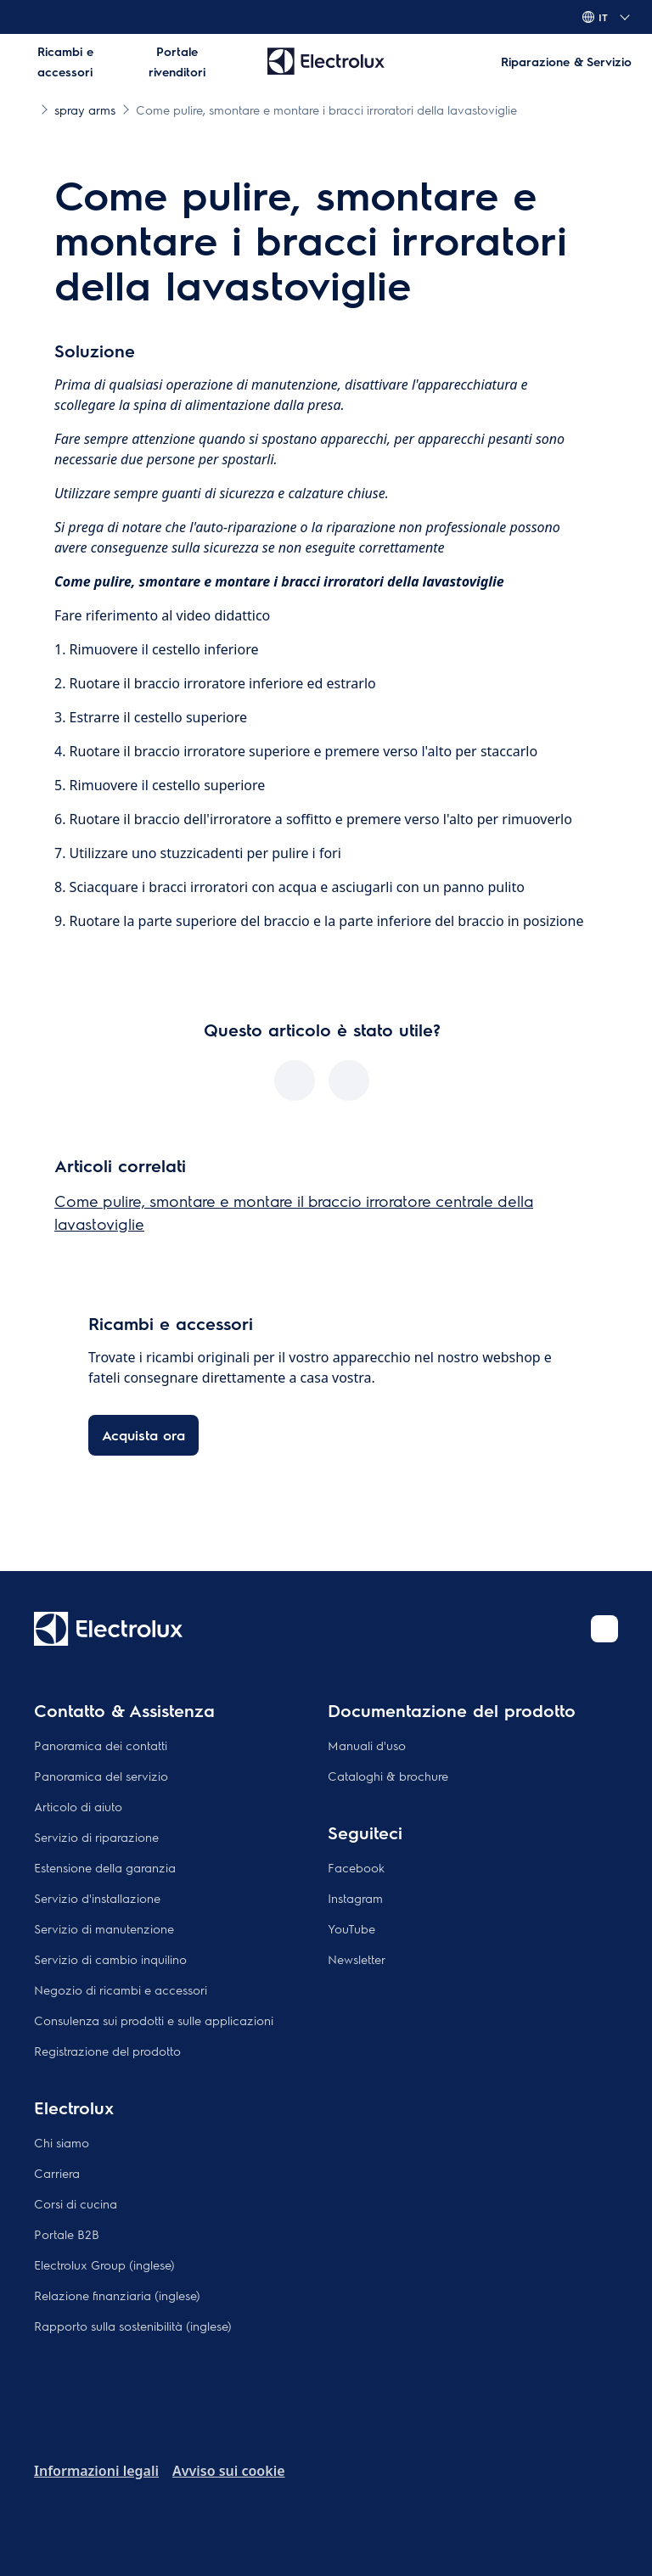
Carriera (57, 2172)
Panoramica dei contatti (100, 1745)
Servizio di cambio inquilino (110, 1959)
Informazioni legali (96, 2470)
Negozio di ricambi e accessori (120, 1989)
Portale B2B (66, 2234)
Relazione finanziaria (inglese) (117, 2295)
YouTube (351, 1928)
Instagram (355, 1897)
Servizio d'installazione (97, 1897)
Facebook (356, 1867)
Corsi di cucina (75, 2203)
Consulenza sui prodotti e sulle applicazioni (153, 2020)
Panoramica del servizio (101, 1775)
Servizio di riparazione (96, 1836)
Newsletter (356, 1959)
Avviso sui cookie (228, 2470)
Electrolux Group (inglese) (104, 2264)
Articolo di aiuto (78, 1806)
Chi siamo (61, 2142)
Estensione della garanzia (105, 1867)
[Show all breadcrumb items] (27, 108)
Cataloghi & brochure (388, 1775)
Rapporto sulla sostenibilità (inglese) (133, 2325)
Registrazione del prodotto (107, 2050)
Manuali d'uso (367, 1745)
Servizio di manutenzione (104, 1928)
